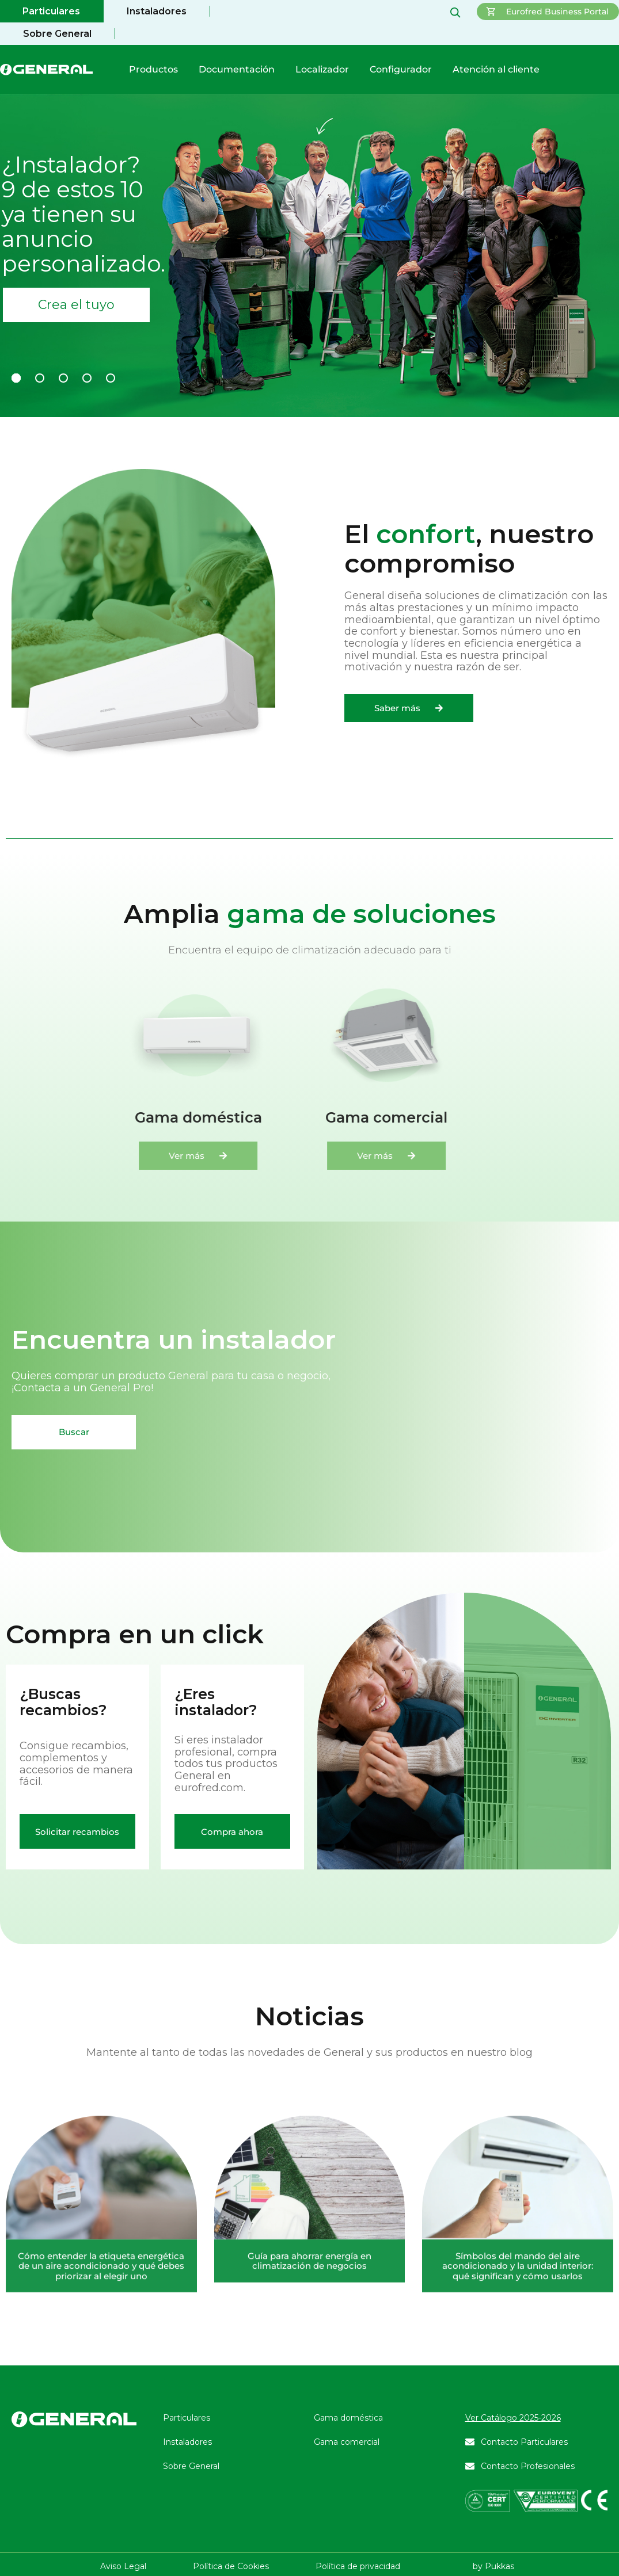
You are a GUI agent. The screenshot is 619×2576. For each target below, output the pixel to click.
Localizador (322, 69)
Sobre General (57, 33)
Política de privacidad (358, 2566)
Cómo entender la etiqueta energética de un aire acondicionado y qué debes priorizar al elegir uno (101, 2416)
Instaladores (157, 11)
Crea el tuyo (76, 304)
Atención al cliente (496, 69)
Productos (153, 69)
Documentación (237, 69)
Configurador (401, 69)
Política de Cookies (231, 2566)
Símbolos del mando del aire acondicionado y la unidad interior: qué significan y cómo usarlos (517, 2416)
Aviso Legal (123, 2566)
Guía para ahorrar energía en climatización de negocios (309, 2411)
